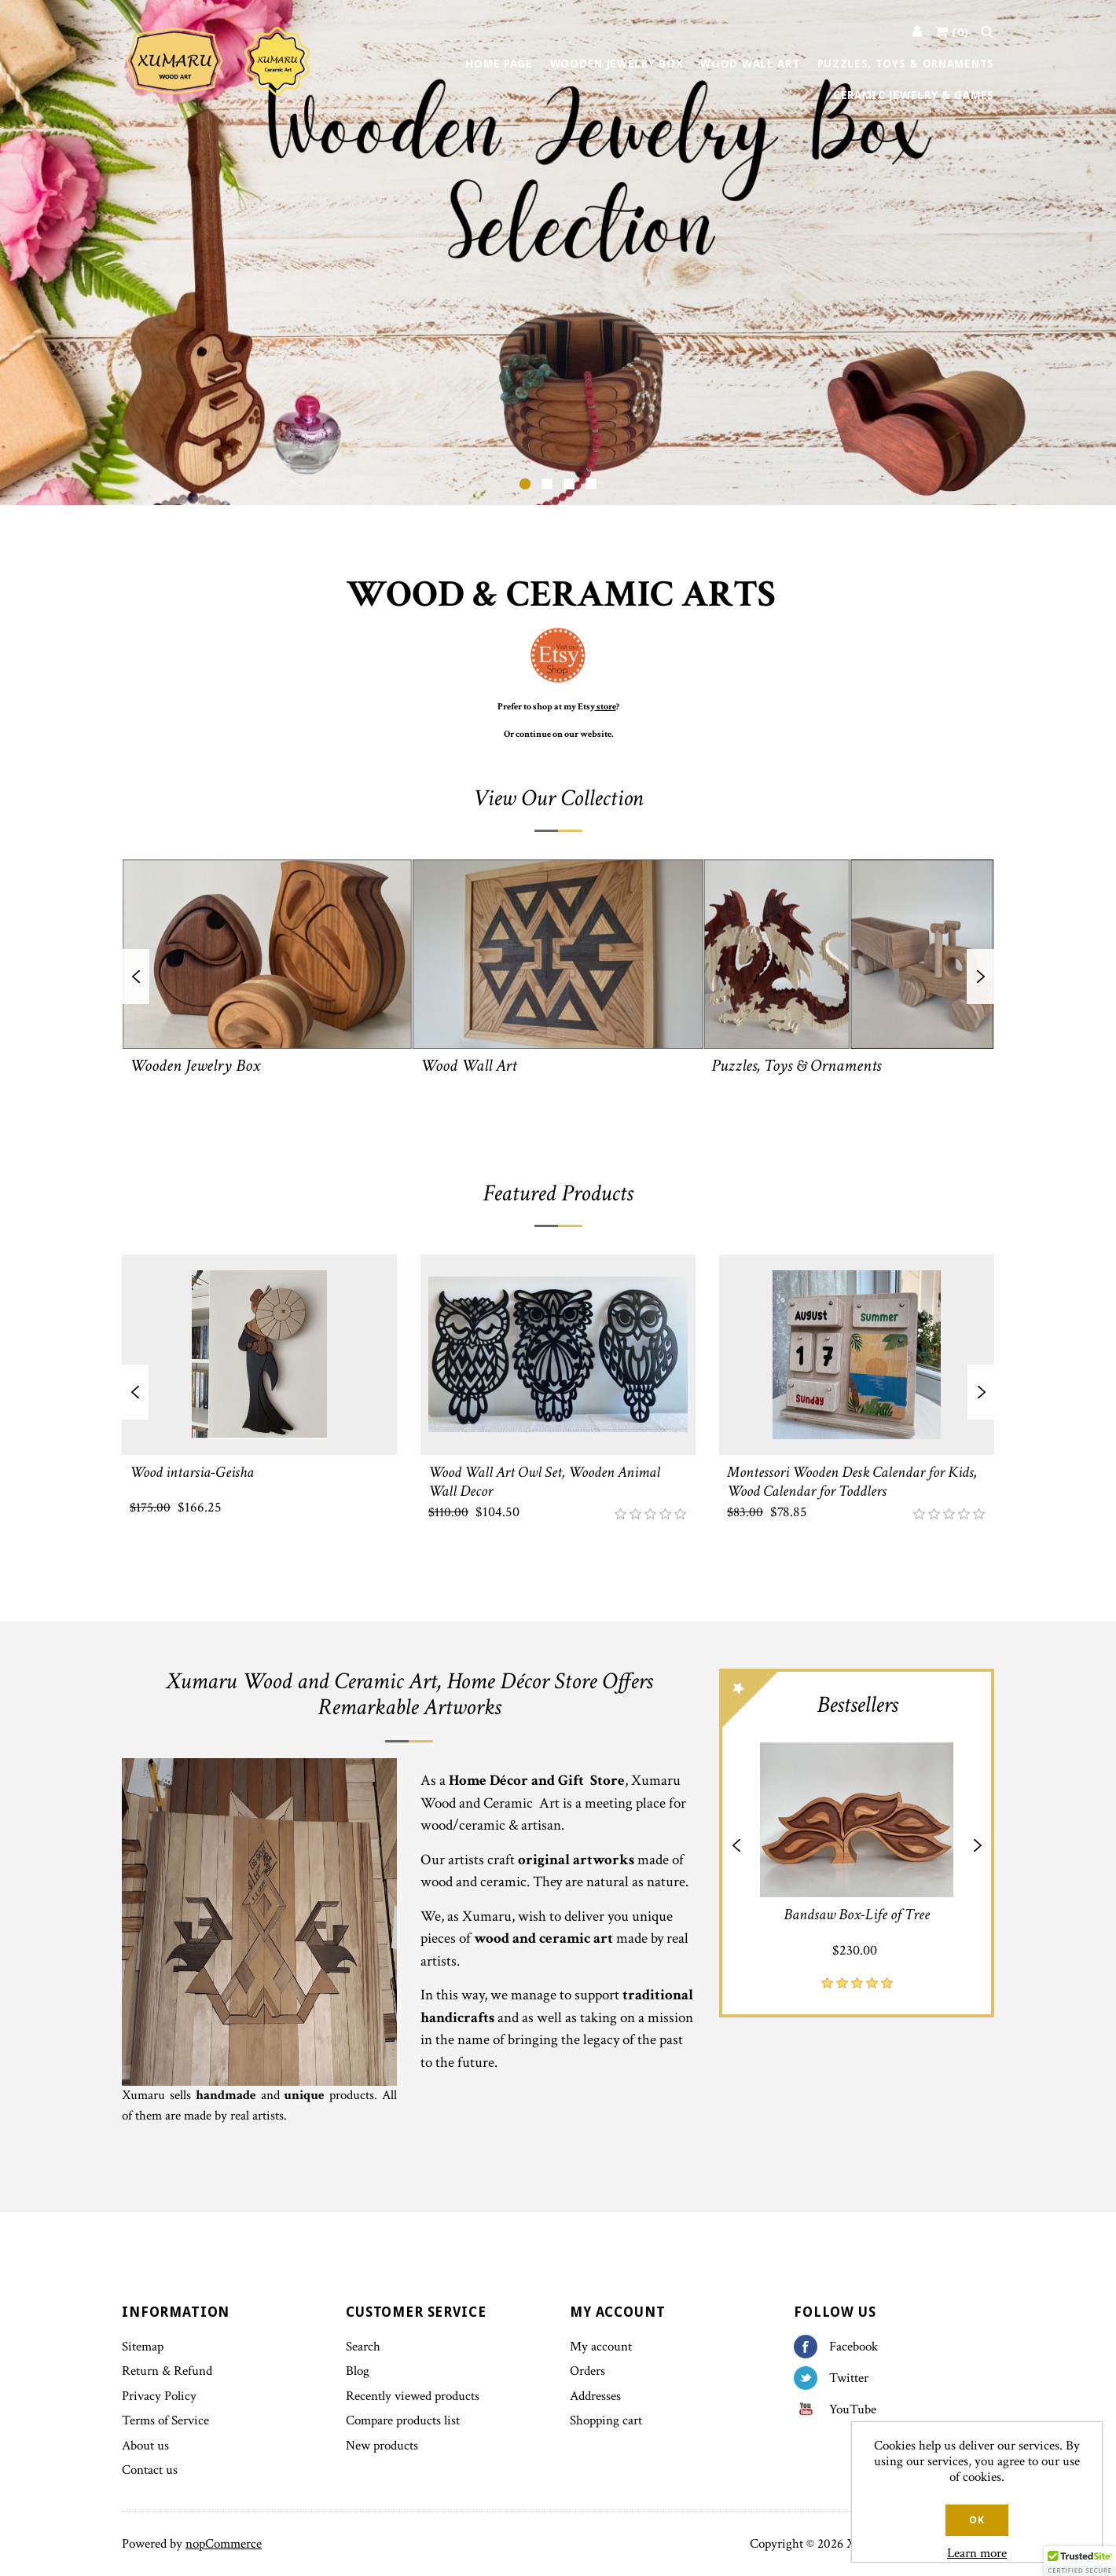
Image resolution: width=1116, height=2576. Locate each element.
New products (382, 2445)
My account (601, 2346)
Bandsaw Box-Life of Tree (857, 1914)
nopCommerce (223, 2543)
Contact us (150, 2470)
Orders (587, 2371)
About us (145, 2445)
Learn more (977, 2553)
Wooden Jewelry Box (617, 63)
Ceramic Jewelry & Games (913, 95)
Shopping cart (606, 2420)
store (605, 707)
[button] (1080, 2561)
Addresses (595, 2396)
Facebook (811, 2346)
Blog (357, 2371)
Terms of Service (165, 2420)
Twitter (811, 2378)
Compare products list (403, 2420)
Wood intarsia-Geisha (192, 1471)
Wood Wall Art (749, 63)
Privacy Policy (159, 2396)
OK (976, 2520)
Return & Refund (167, 2371)
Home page (498, 63)
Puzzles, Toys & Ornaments (906, 63)
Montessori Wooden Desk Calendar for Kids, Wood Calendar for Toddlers (852, 1481)
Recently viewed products (412, 2396)
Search (363, 2346)
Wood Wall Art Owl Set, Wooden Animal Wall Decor (544, 1481)
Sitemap (142, 2346)
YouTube (811, 2409)
